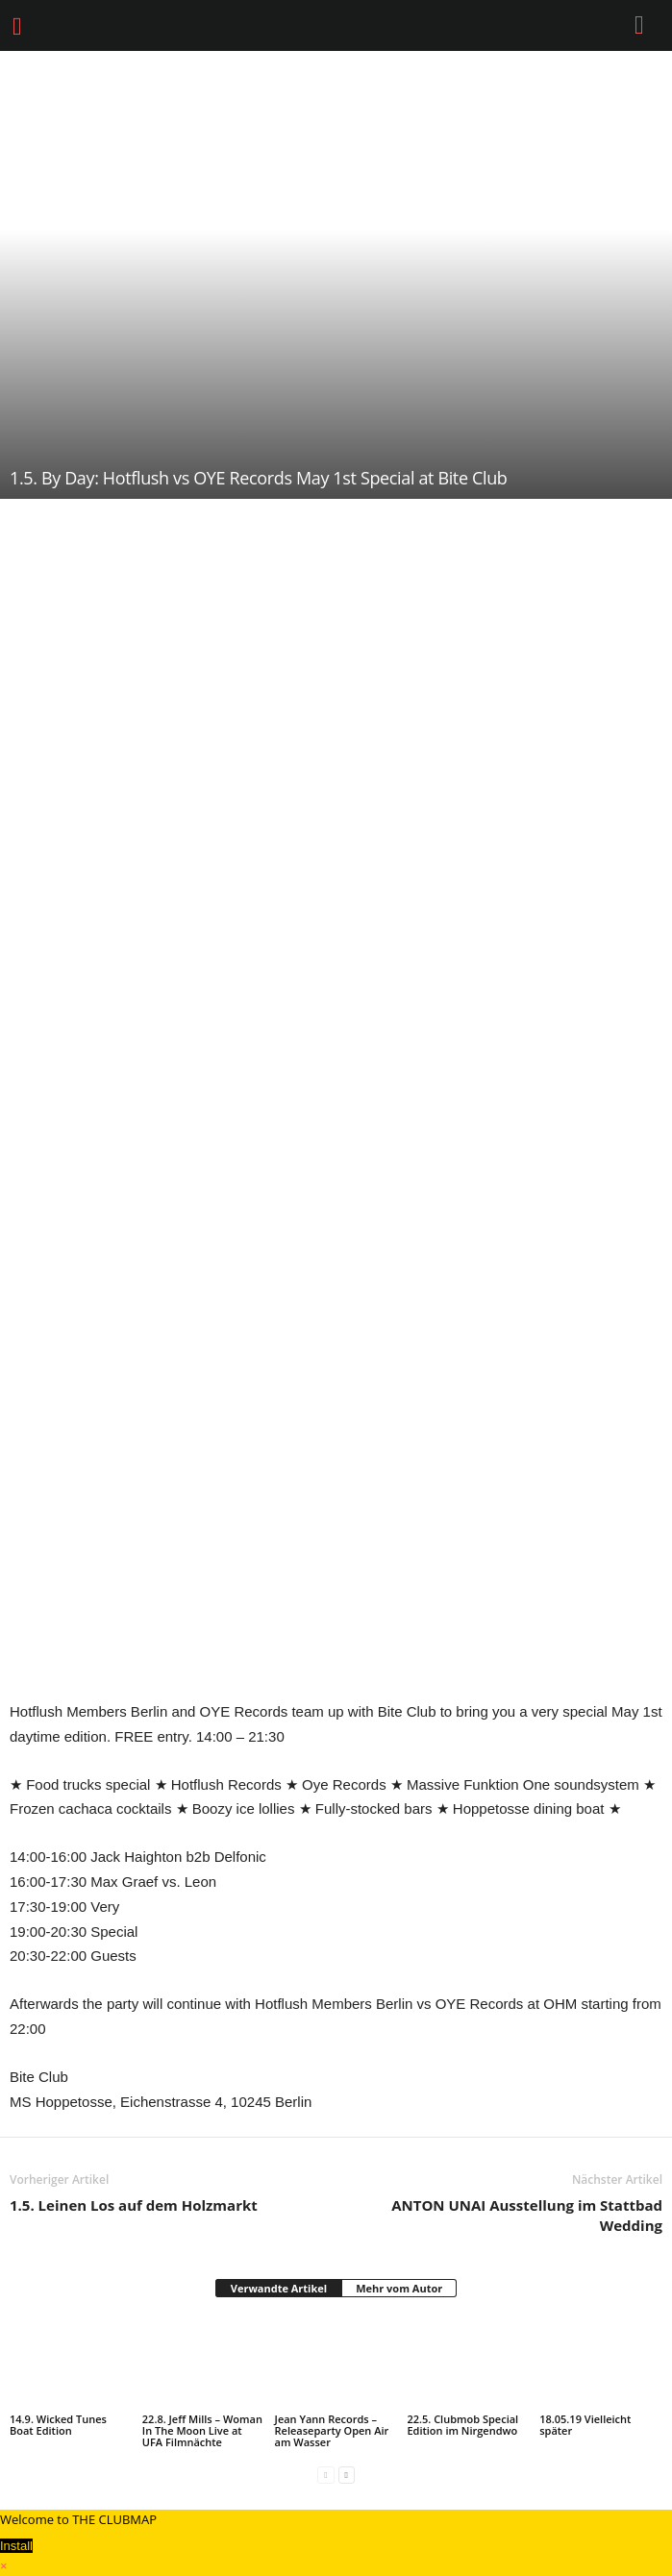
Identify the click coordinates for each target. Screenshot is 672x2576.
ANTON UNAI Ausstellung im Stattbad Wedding (526, 2215)
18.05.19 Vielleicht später (585, 2425)
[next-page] (346, 2475)
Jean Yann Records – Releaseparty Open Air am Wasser (332, 2430)
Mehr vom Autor (399, 2288)
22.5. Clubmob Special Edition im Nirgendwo (462, 2425)
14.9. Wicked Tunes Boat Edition (58, 2425)
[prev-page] (325, 2475)
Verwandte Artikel (279, 2288)
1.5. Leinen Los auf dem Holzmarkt (134, 2205)
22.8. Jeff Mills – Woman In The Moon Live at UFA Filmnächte (202, 2430)
